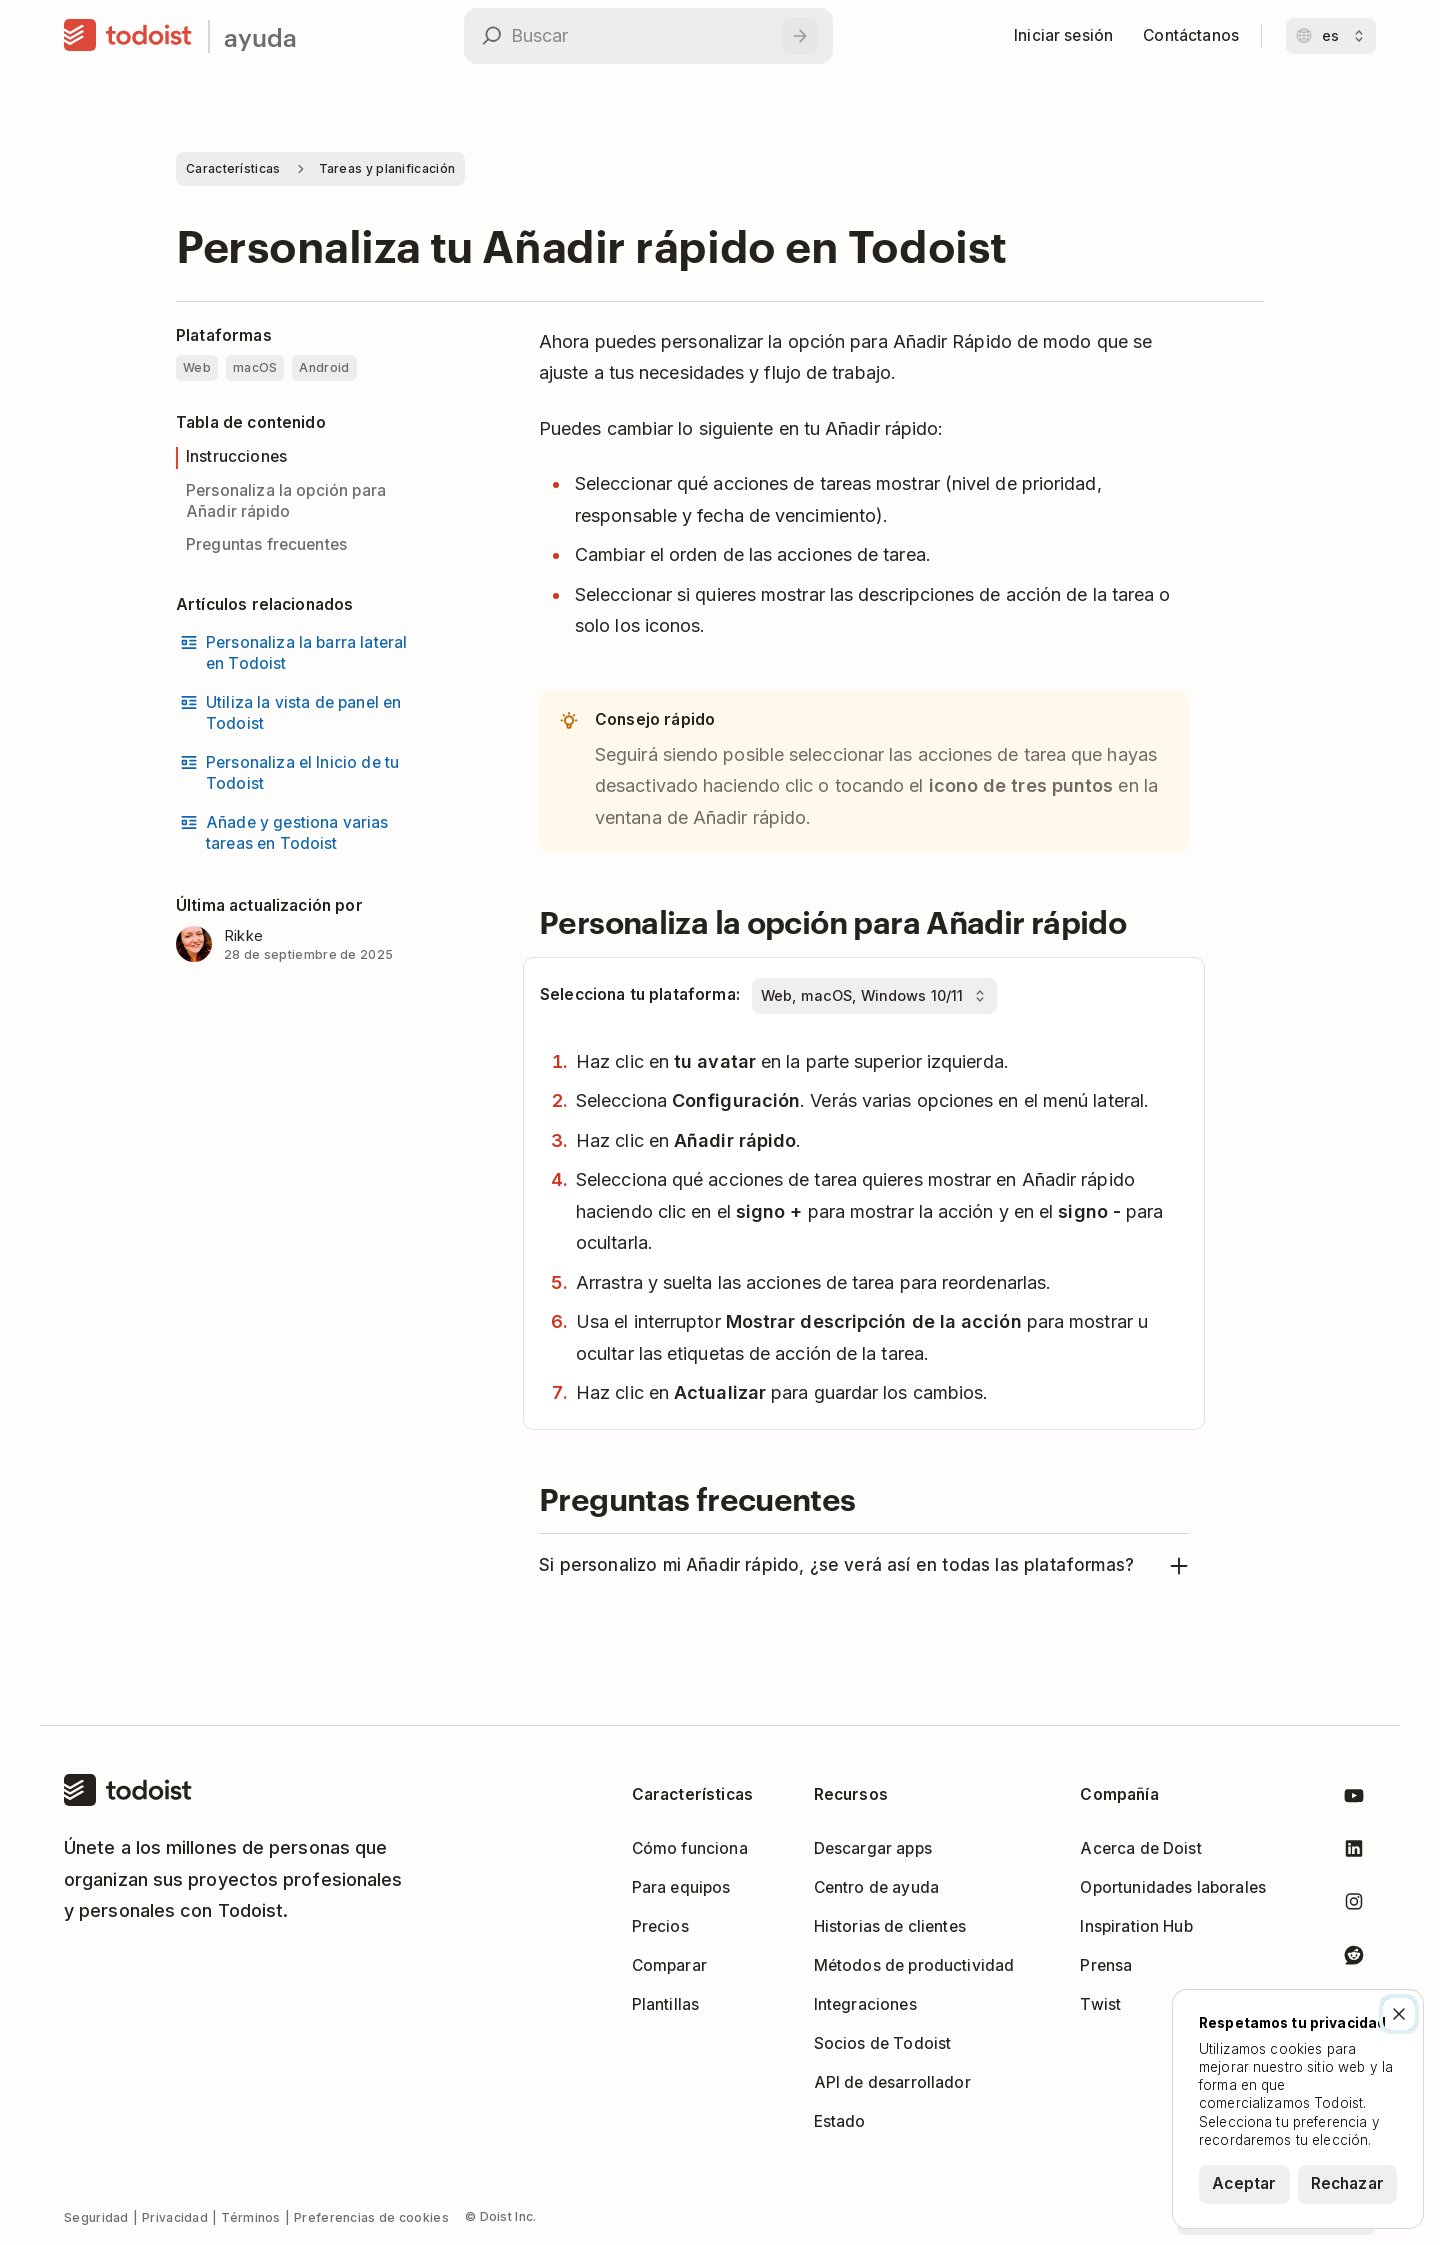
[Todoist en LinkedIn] (1354, 1852)
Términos (250, 2217)
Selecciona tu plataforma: (640, 994)
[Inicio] (128, 36)
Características (233, 168)
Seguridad (96, 2217)
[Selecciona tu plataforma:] (874, 996)
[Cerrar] (1399, 2014)
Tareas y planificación (387, 168)
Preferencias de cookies (371, 2217)
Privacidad (175, 2217)
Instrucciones (236, 456)
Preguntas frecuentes (266, 544)
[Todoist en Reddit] (1354, 1958)
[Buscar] (800, 36)
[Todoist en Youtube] (1354, 1799)
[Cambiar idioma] (1331, 36)
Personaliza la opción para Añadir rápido (286, 501)
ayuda (260, 36)
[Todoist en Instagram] (1354, 1905)
